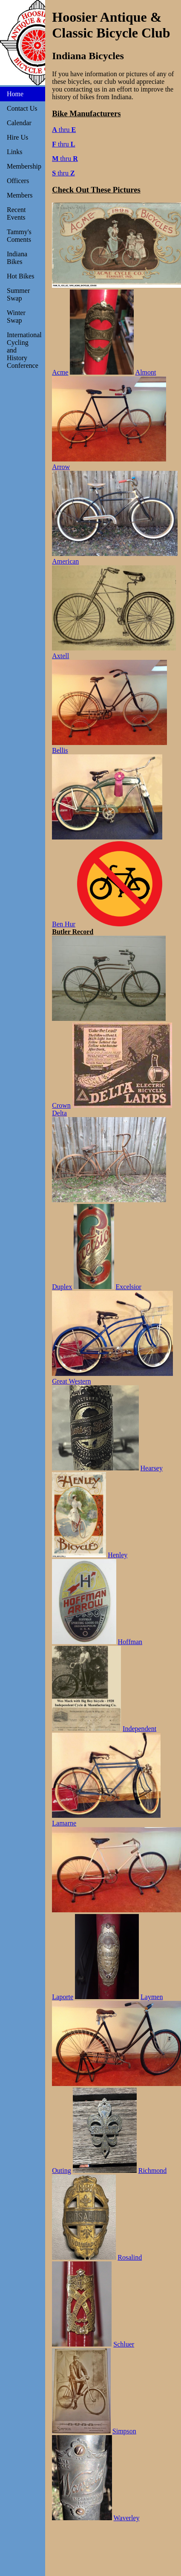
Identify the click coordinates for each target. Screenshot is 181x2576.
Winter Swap (16, 316)
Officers (18, 180)
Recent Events (16, 213)
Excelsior (128, 1286)
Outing (61, 2170)
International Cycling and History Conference (24, 350)
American (65, 561)
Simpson (124, 2431)
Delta (59, 1113)
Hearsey (152, 1468)
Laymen (152, 1996)
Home (15, 93)
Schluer (123, 2344)
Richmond (152, 2170)
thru (64, 129)
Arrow (61, 466)
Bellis (60, 750)
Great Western (71, 1381)
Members (19, 195)
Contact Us (22, 108)
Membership (24, 166)
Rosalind (130, 2257)
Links (14, 151)
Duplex (62, 1286)
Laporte (62, 1996)
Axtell (60, 655)
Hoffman (130, 1641)
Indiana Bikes (17, 257)
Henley (117, 1555)
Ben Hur (63, 924)
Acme (60, 372)
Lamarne (64, 1823)
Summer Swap (18, 294)
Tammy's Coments (19, 235)
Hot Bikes (20, 276)
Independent (139, 1728)
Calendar (19, 122)
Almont (145, 372)
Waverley (127, 2518)
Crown (61, 1105)
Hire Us (17, 137)
